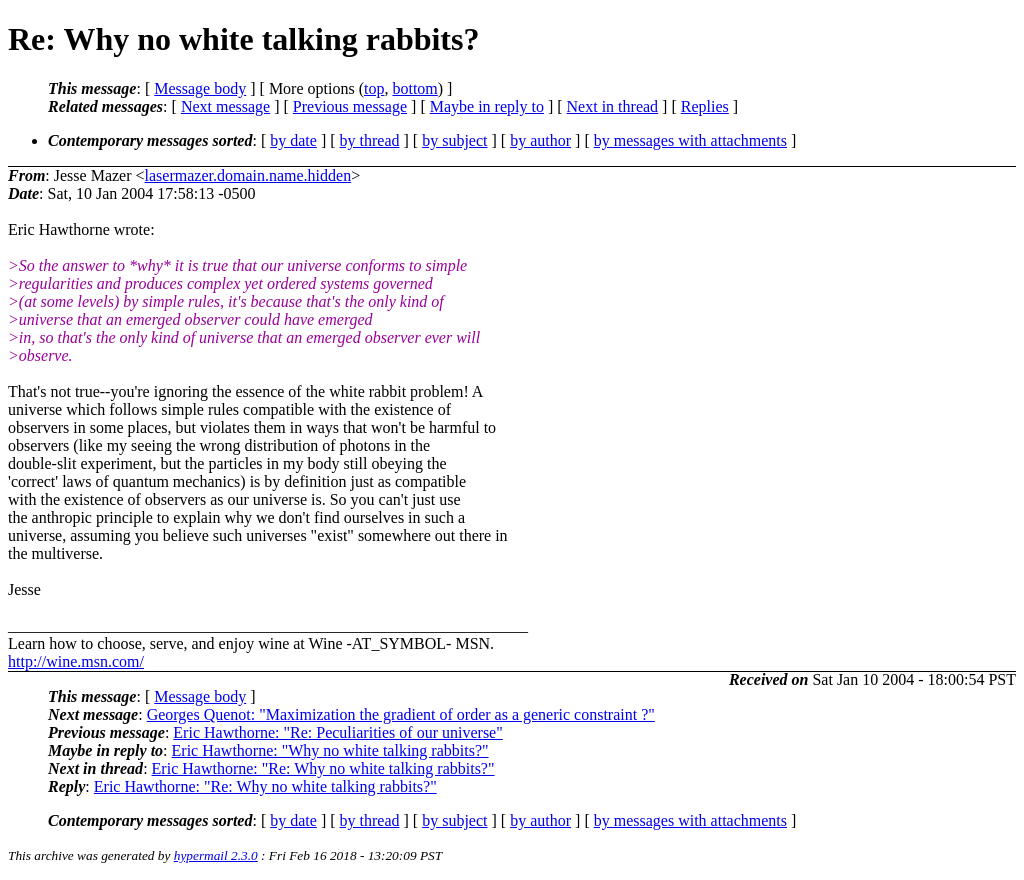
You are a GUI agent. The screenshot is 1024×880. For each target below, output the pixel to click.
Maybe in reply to (487, 106)
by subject (454, 140)
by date (293, 140)
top (374, 88)
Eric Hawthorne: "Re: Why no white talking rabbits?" (323, 768)
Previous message (350, 106)
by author (540, 140)
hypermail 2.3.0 (216, 855)
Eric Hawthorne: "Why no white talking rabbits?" (330, 750)
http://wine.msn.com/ (76, 661)
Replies (705, 106)
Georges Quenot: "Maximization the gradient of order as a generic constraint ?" (401, 714)
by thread (370, 140)
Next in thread (613, 106)
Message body (200, 88)
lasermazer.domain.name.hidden (248, 175)
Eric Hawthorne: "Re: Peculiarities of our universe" (337, 732)
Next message (225, 106)
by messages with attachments (690, 140)
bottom (414, 88)
